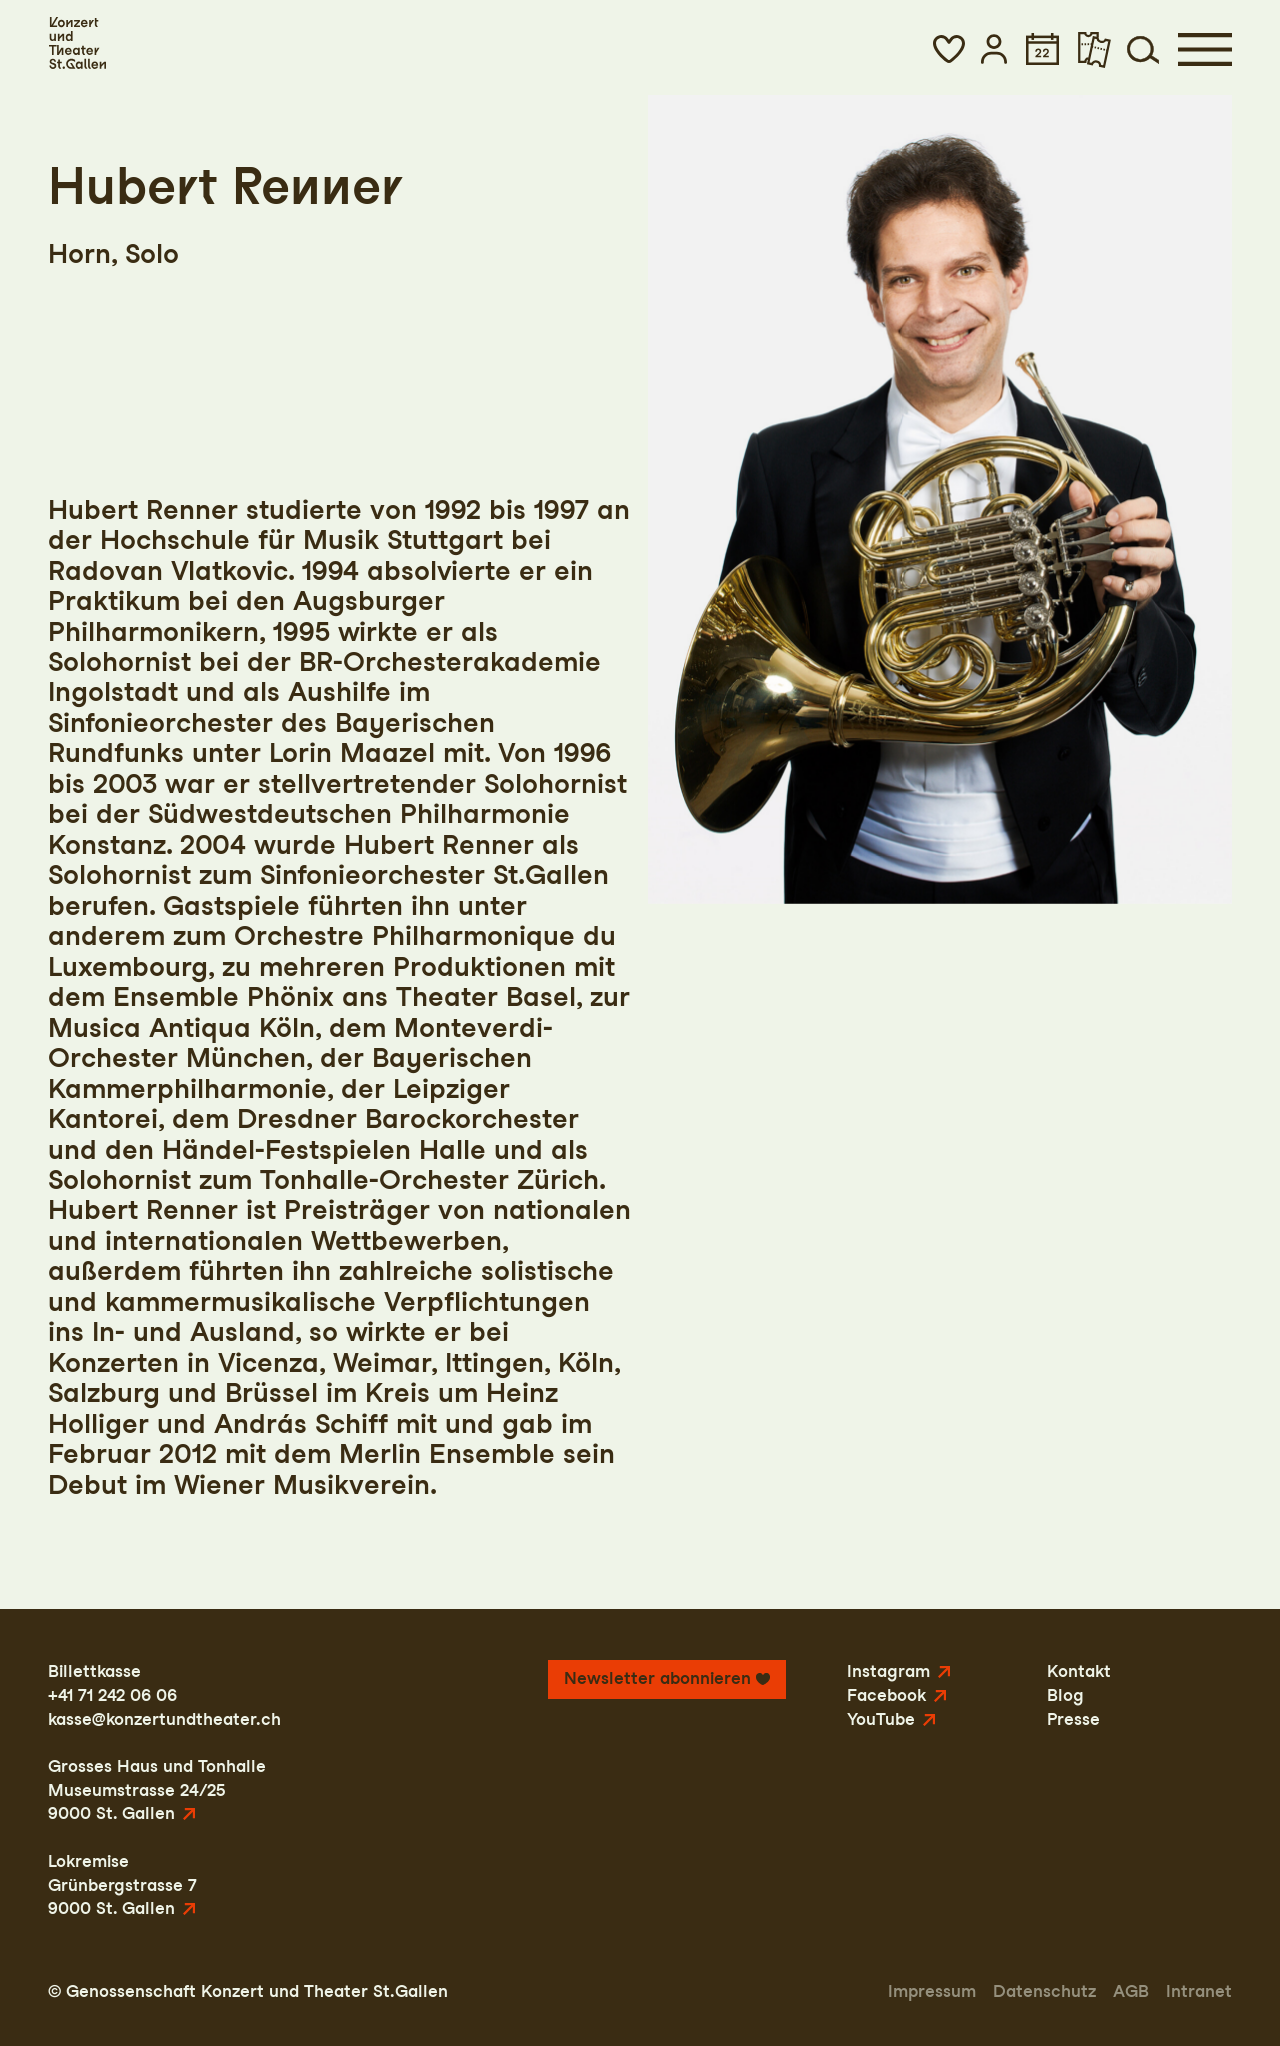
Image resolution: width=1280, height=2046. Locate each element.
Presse (1073, 1719)
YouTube (881, 1719)
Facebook (886, 1695)
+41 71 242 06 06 (112, 1695)
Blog (1065, 1695)
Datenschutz (1044, 1991)
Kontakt (1079, 1671)
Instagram (888, 1671)
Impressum (932, 1991)
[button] (949, 49)
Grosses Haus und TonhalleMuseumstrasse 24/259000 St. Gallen (157, 1789)
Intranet (1199, 1991)
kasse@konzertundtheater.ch (164, 1719)
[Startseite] (77, 43)
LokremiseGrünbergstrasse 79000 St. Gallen (122, 1884)
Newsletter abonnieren (657, 1678)
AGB (1131, 1991)
